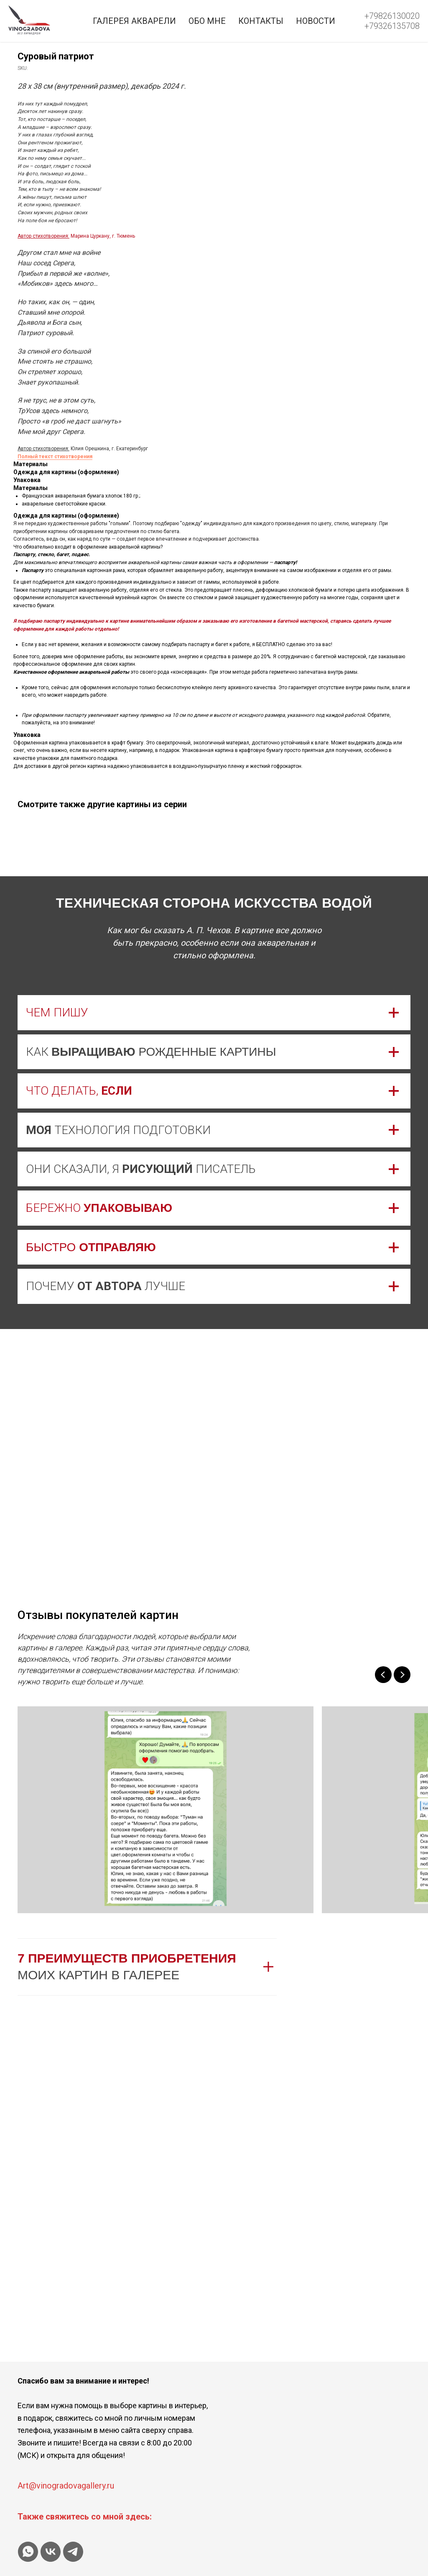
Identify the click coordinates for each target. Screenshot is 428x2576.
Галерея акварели (134, 21)
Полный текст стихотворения (247, 456)
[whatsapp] (28, 2552)
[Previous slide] (383, 1674)
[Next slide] (402, 1674)
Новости (315, 21)
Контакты (260, 21)
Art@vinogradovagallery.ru (66, 2486)
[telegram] (73, 2552)
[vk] (51, 2552)
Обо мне (207, 21)
